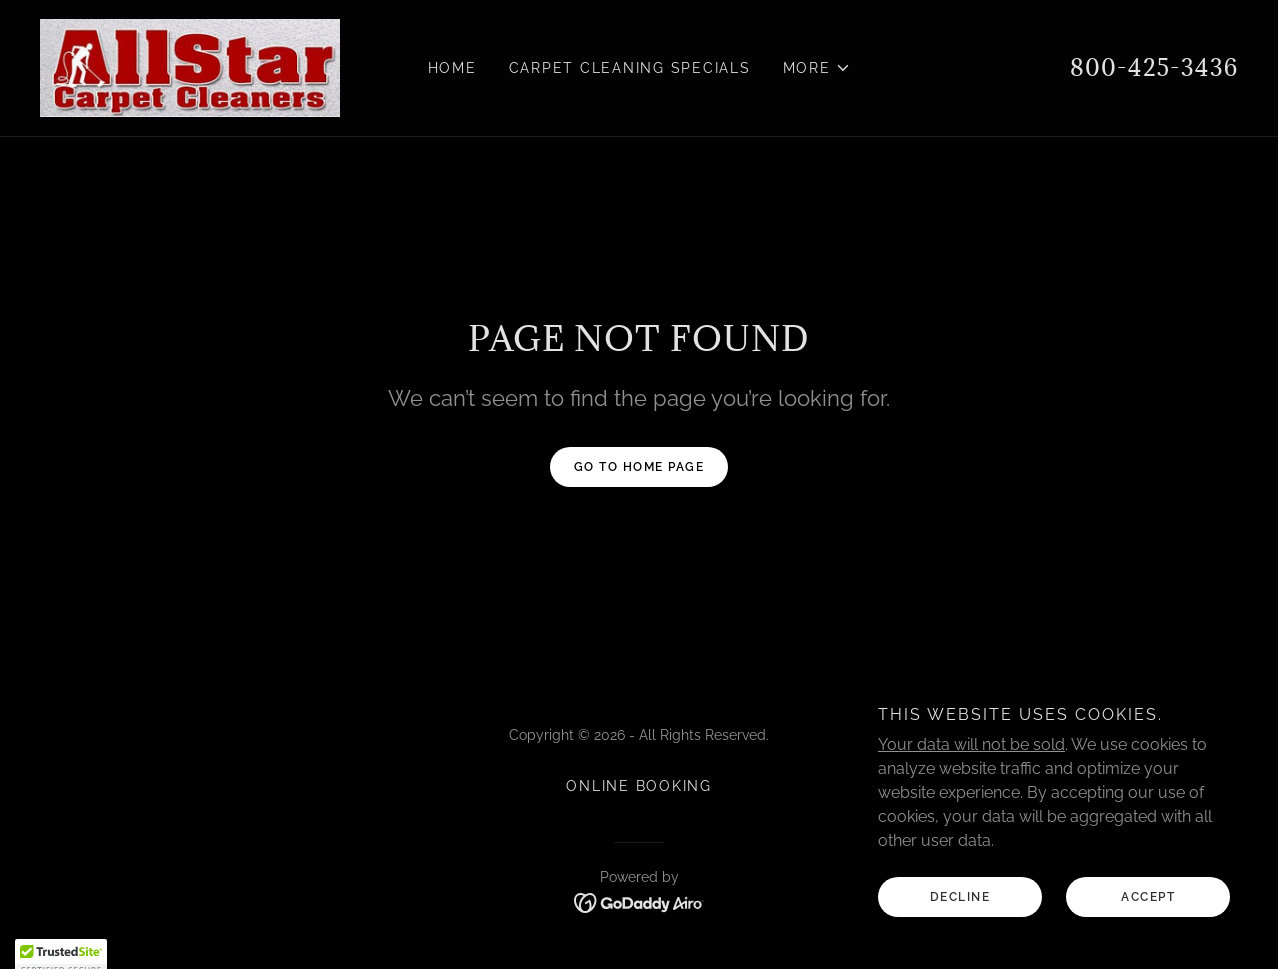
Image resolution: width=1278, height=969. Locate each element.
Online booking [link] (639, 786)
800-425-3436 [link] (1154, 67)
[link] (190, 66)
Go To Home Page (639, 467)
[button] (817, 68)
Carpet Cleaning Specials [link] (630, 68)
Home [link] (452, 68)
